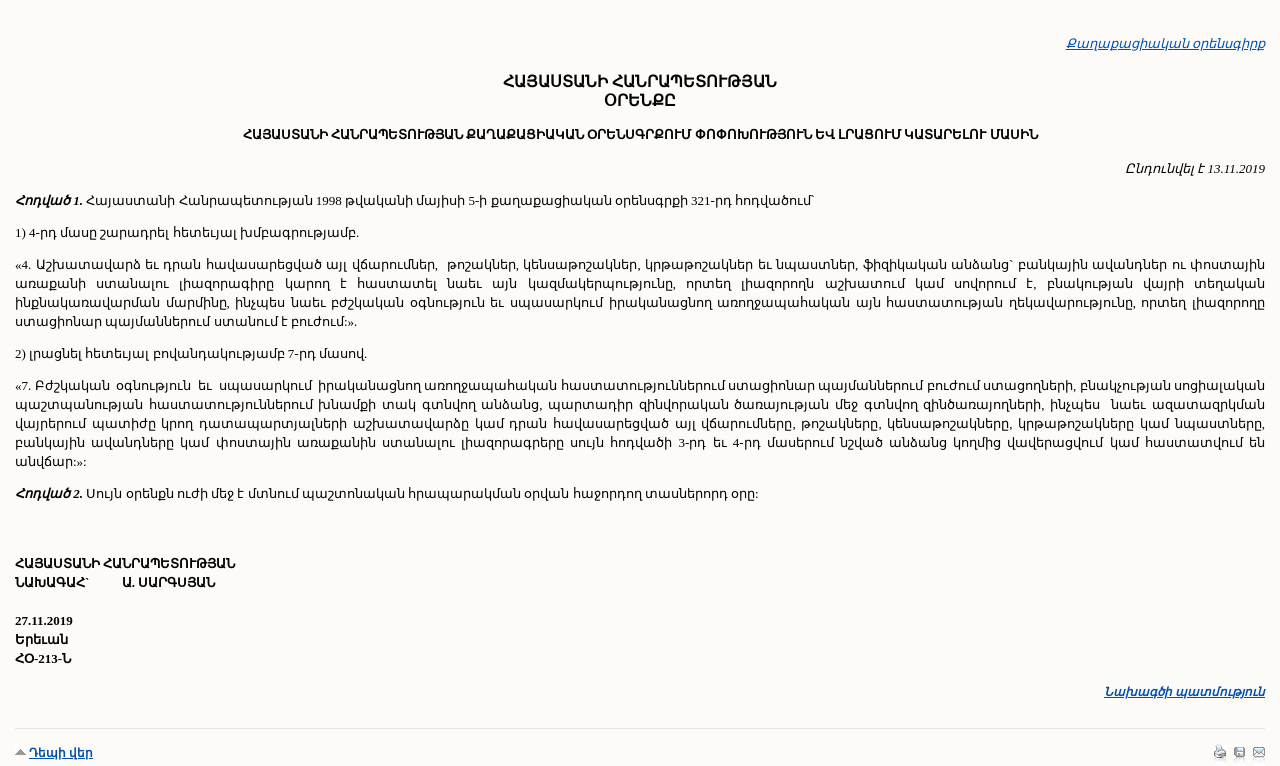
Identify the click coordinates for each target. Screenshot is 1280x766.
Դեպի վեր (61, 753)
